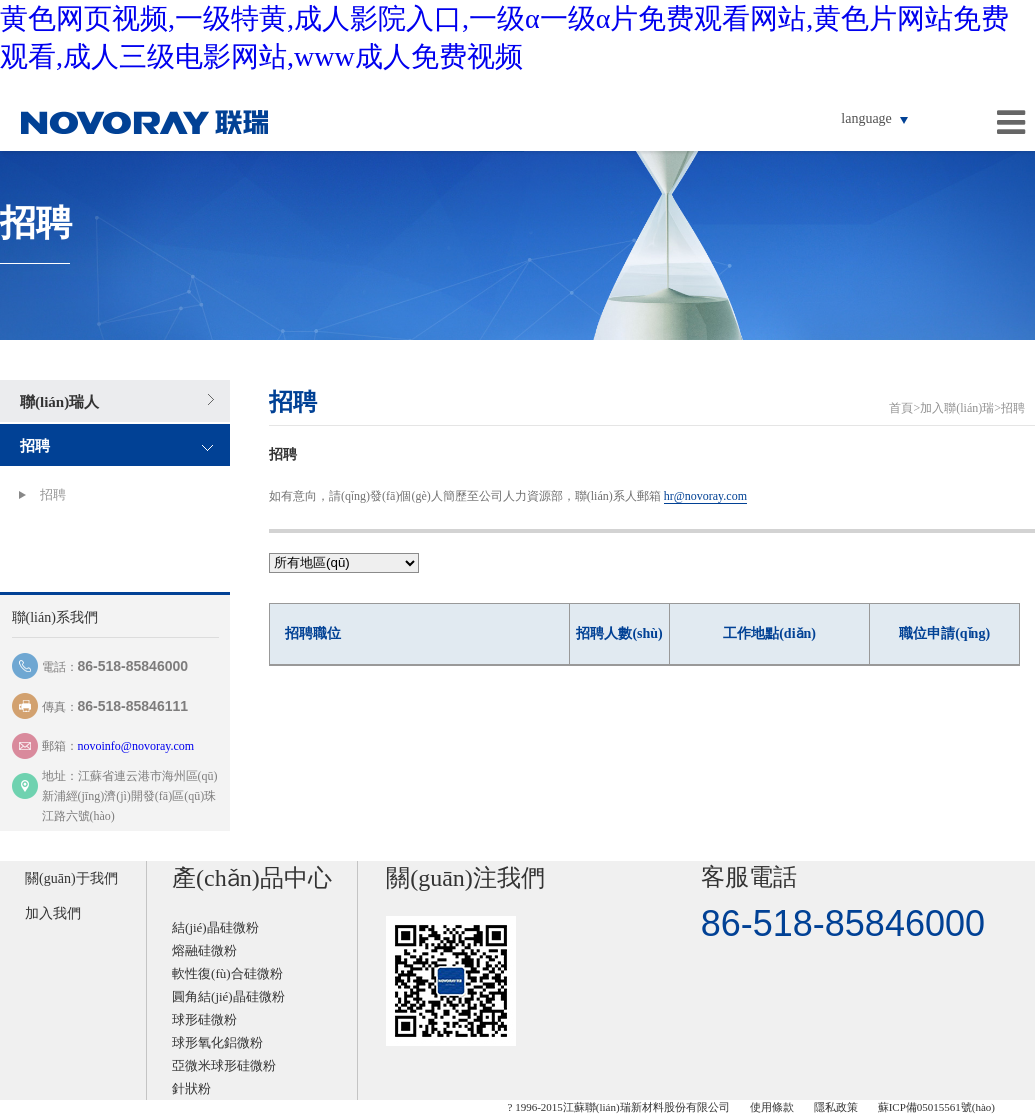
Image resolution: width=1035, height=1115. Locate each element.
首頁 (901, 408)
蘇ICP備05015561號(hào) (936, 1107)
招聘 (35, 446)
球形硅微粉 (204, 1019)
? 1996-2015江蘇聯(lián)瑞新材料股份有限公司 (619, 1107)
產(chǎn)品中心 (252, 878)
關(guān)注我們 (465, 878)
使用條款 (772, 1107)
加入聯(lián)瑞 (957, 408)
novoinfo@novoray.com (136, 746)
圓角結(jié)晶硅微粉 (228, 996)
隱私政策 (836, 1107)
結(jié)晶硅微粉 (215, 927)
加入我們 (53, 913)
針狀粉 (191, 1088)
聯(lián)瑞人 (59, 402)
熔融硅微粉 (204, 950)
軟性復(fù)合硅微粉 (227, 973)
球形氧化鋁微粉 (217, 1042)
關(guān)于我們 (71, 878)
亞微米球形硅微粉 (224, 1065)
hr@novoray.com (705, 496)
